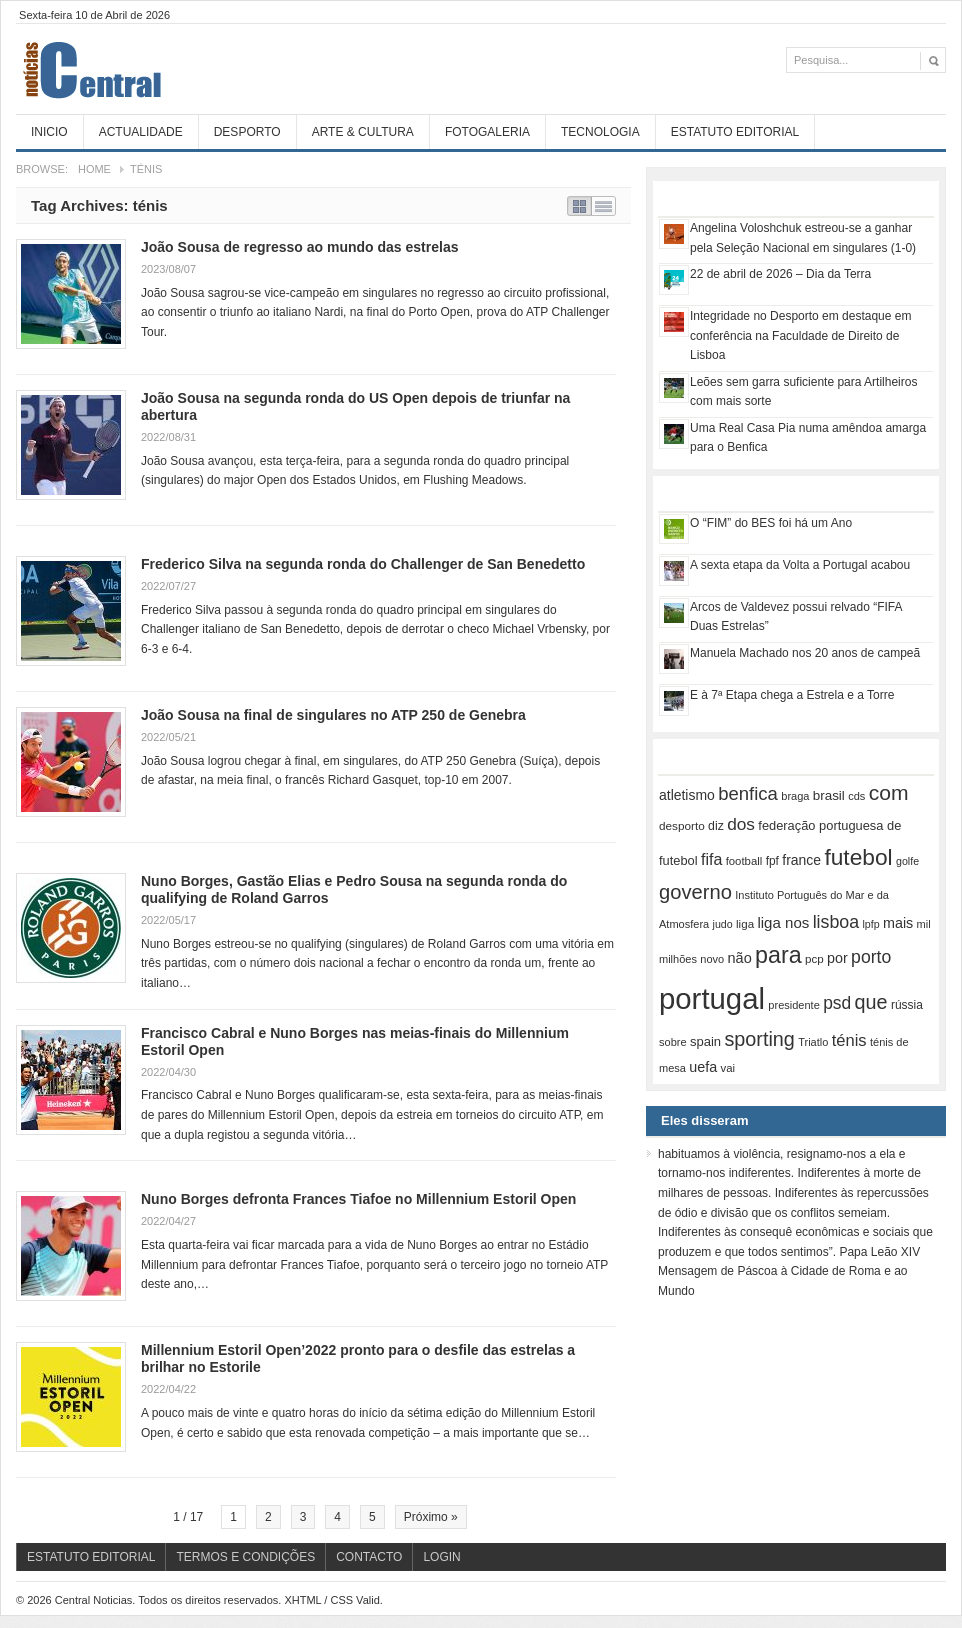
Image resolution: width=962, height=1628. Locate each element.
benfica (748, 793)
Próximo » (431, 1517)
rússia (907, 1005)
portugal (712, 998)
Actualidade (141, 132)
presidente (793, 1005)
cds (856, 796)
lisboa (836, 922)
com (889, 792)
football (744, 861)
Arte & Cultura (363, 132)
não (740, 958)
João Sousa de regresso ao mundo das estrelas (299, 247)
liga (745, 924)
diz (716, 826)
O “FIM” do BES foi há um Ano (771, 523)
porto (871, 957)
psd (837, 1003)
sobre (673, 1042)
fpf (772, 861)
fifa (711, 859)
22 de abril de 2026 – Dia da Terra (780, 274)
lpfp (870, 924)
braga (795, 796)
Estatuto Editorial (735, 132)
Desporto (247, 132)
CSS (341, 1600)
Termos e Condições (245, 1557)
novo (712, 959)
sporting (759, 1039)
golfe (907, 861)
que (871, 1002)
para (778, 955)
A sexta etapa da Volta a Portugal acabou (800, 565)
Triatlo (813, 1042)
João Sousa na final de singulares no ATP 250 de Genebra (333, 715)
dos (741, 824)
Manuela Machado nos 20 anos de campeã (805, 653)
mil (924, 924)
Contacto (369, 1557)
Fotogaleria (487, 132)
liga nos (783, 922)
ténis (849, 1040)
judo (723, 924)
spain (705, 1041)
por (837, 958)
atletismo (687, 795)
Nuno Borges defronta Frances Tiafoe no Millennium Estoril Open (358, 1199)
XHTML (302, 1600)
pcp (814, 959)
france (801, 860)
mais (898, 923)
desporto (682, 825)
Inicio (49, 132)
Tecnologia (600, 132)
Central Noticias (166, 69)
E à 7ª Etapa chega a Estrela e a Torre (792, 695)
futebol (858, 857)
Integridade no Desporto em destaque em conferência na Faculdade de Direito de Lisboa (800, 335)
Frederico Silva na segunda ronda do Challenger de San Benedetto (363, 564)
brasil (829, 795)
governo (695, 892)
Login (441, 1557)
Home (94, 169)
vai (727, 1068)
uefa (703, 1067)
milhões (678, 959)
